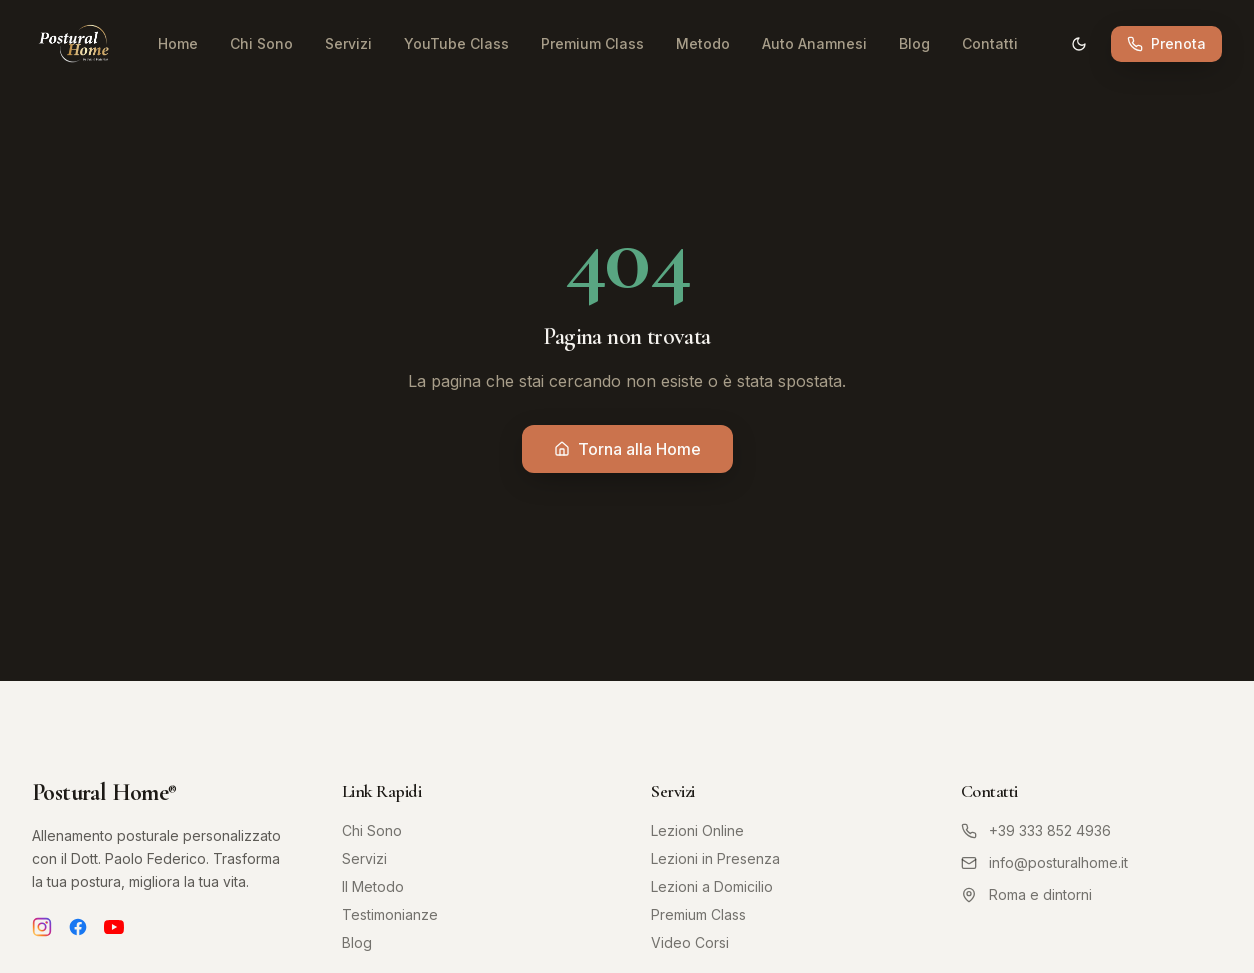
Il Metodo (373, 886)
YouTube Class (456, 43)
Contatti (990, 43)
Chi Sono (261, 43)
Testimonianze (390, 914)
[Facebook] (78, 927)
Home (178, 43)
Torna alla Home (627, 449)
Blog (914, 43)
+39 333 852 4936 (1036, 830)
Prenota (1166, 43)
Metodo (703, 43)
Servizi (348, 43)
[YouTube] (114, 927)
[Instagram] (42, 927)
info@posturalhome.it (1044, 862)
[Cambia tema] (1079, 44)
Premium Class (592, 43)
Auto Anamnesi (814, 43)
